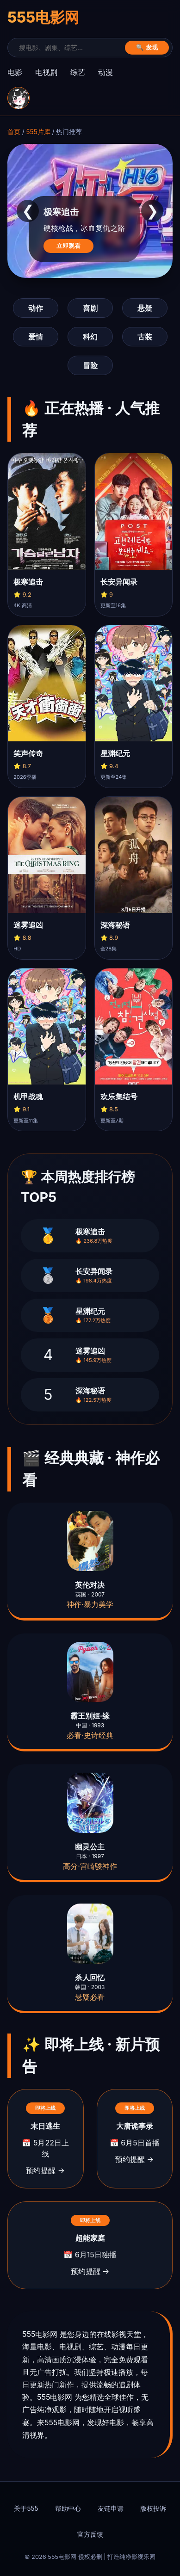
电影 (14, 72)
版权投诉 (153, 2508)
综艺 (77, 72)
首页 (13, 132)
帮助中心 (68, 2508)
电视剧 (46, 72)
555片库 (38, 132)
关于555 (26, 2508)
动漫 (105, 72)
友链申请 (111, 2508)
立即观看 (68, 245)
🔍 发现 (147, 47)
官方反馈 (90, 2534)
